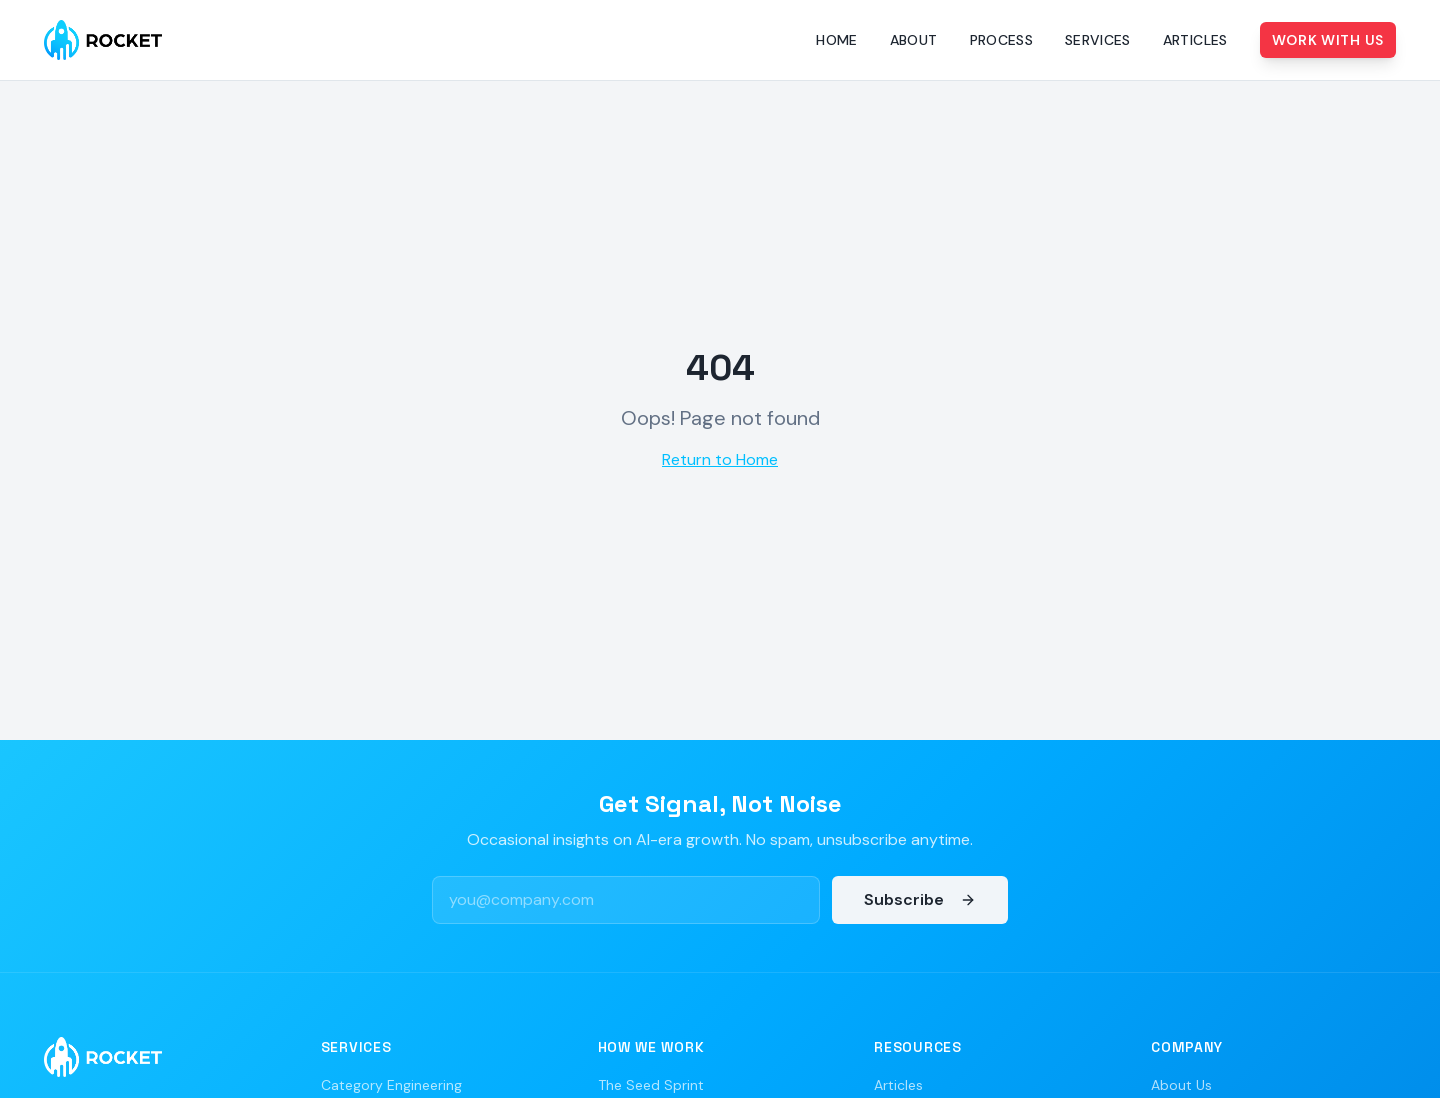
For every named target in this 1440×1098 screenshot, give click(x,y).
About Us (1181, 1085)
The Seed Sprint (651, 1085)
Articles (1195, 40)
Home (836, 40)
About (914, 40)
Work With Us (1328, 40)
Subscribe (920, 899)
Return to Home (720, 459)
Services (1098, 40)
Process (1001, 40)
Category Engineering (391, 1085)
